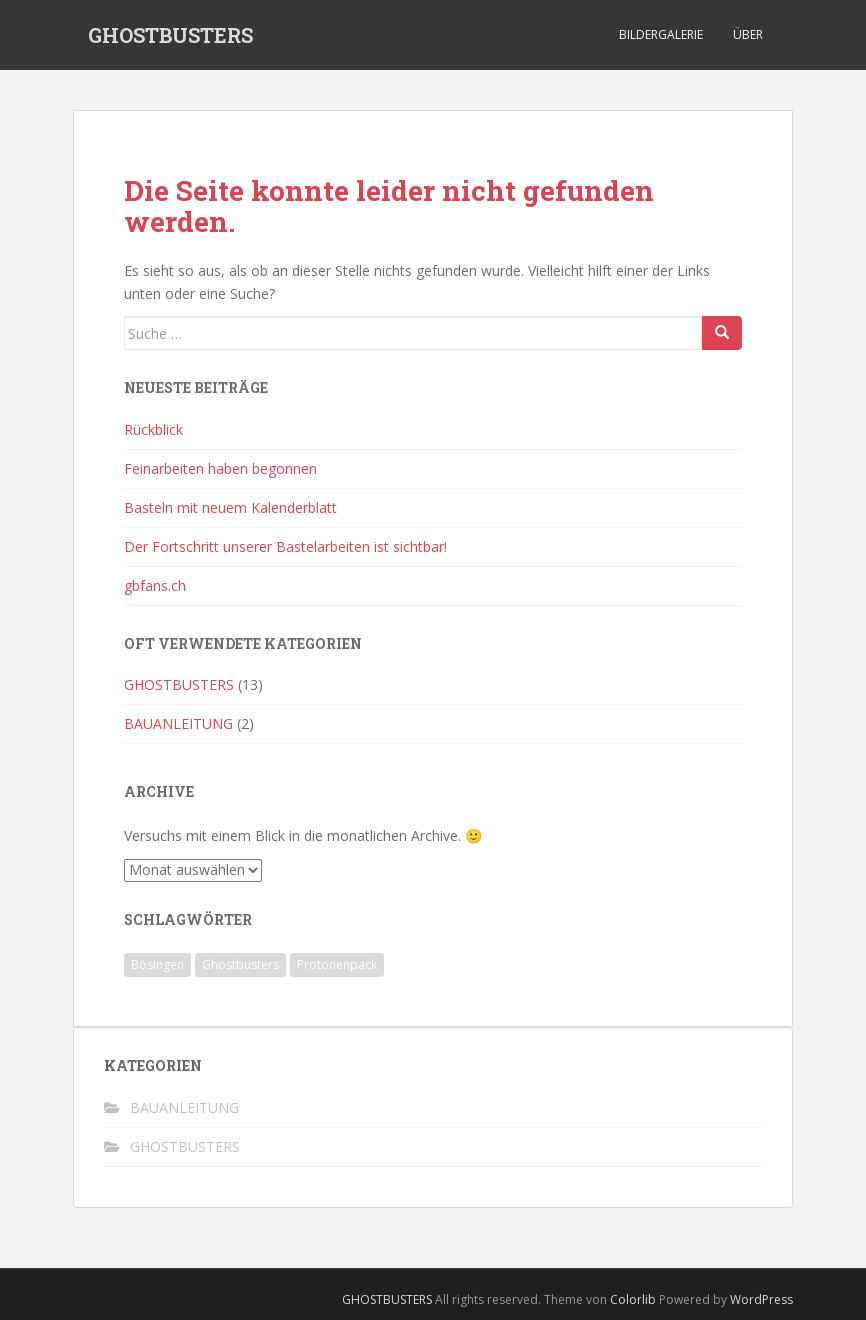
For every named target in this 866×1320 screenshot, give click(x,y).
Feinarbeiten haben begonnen (220, 468)
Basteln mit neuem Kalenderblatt (230, 507)
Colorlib (633, 1299)
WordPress (761, 1299)
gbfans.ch (155, 585)
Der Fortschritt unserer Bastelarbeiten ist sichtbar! (285, 546)
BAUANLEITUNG (178, 723)
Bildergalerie (661, 34)
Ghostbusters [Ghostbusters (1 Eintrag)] (240, 964)
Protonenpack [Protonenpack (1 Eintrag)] (337, 964)
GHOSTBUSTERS (170, 35)
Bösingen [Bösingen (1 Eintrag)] (157, 964)
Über (748, 34)
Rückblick (153, 429)
